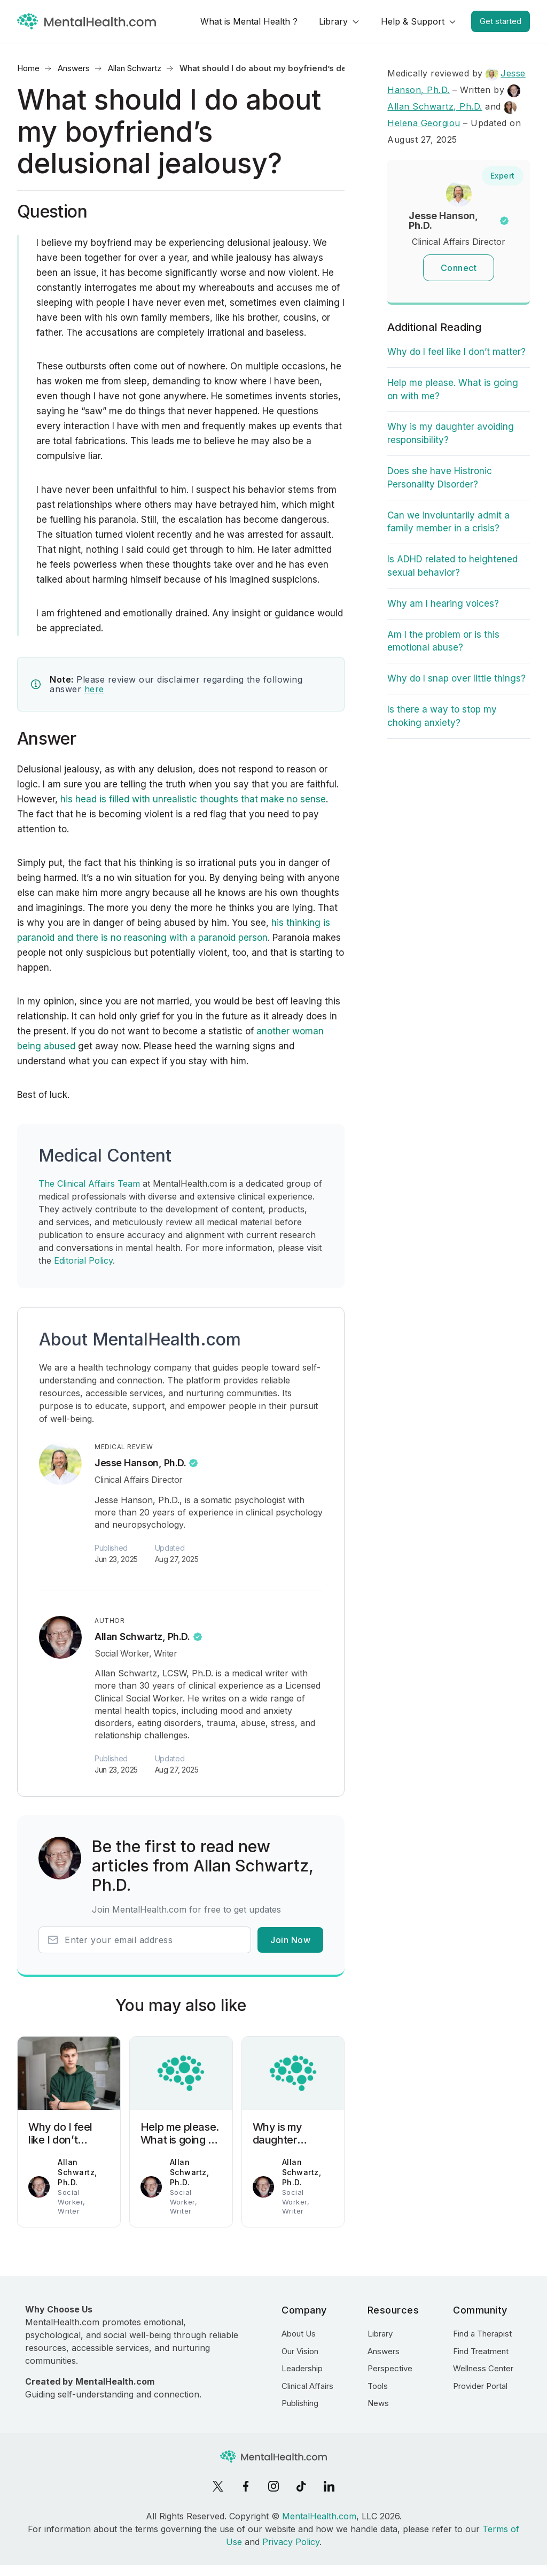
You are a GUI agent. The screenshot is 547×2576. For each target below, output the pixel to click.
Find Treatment (481, 2351)
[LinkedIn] (329, 2486)
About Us (299, 2334)
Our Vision (300, 2351)
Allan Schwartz (134, 68)
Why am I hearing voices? (443, 603)
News (378, 2403)
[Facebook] (245, 2486)
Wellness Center (483, 2368)
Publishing (300, 2403)
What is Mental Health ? (249, 21)
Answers (74, 68)
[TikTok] (301, 2486)
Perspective (390, 2368)
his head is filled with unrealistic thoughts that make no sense (192, 799)
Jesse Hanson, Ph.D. (140, 1462)
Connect (459, 267)
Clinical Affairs (307, 2386)
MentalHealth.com (319, 2516)
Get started (500, 21)
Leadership (302, 2368)
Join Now (290, 1940)
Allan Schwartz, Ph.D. (142, 1636)
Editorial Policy (83, 1260)
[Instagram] (273, 2486)
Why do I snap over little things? (456, 678)
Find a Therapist (482, 2334)
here (94, 689)
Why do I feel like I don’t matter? (456, 351)
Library (333, 21)
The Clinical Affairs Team (89, 1183)
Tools (378, 2386)
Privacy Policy (290, 2541)
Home (28, 68)
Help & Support (412, 21)
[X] (218, 2486)
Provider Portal (480, 2386)
